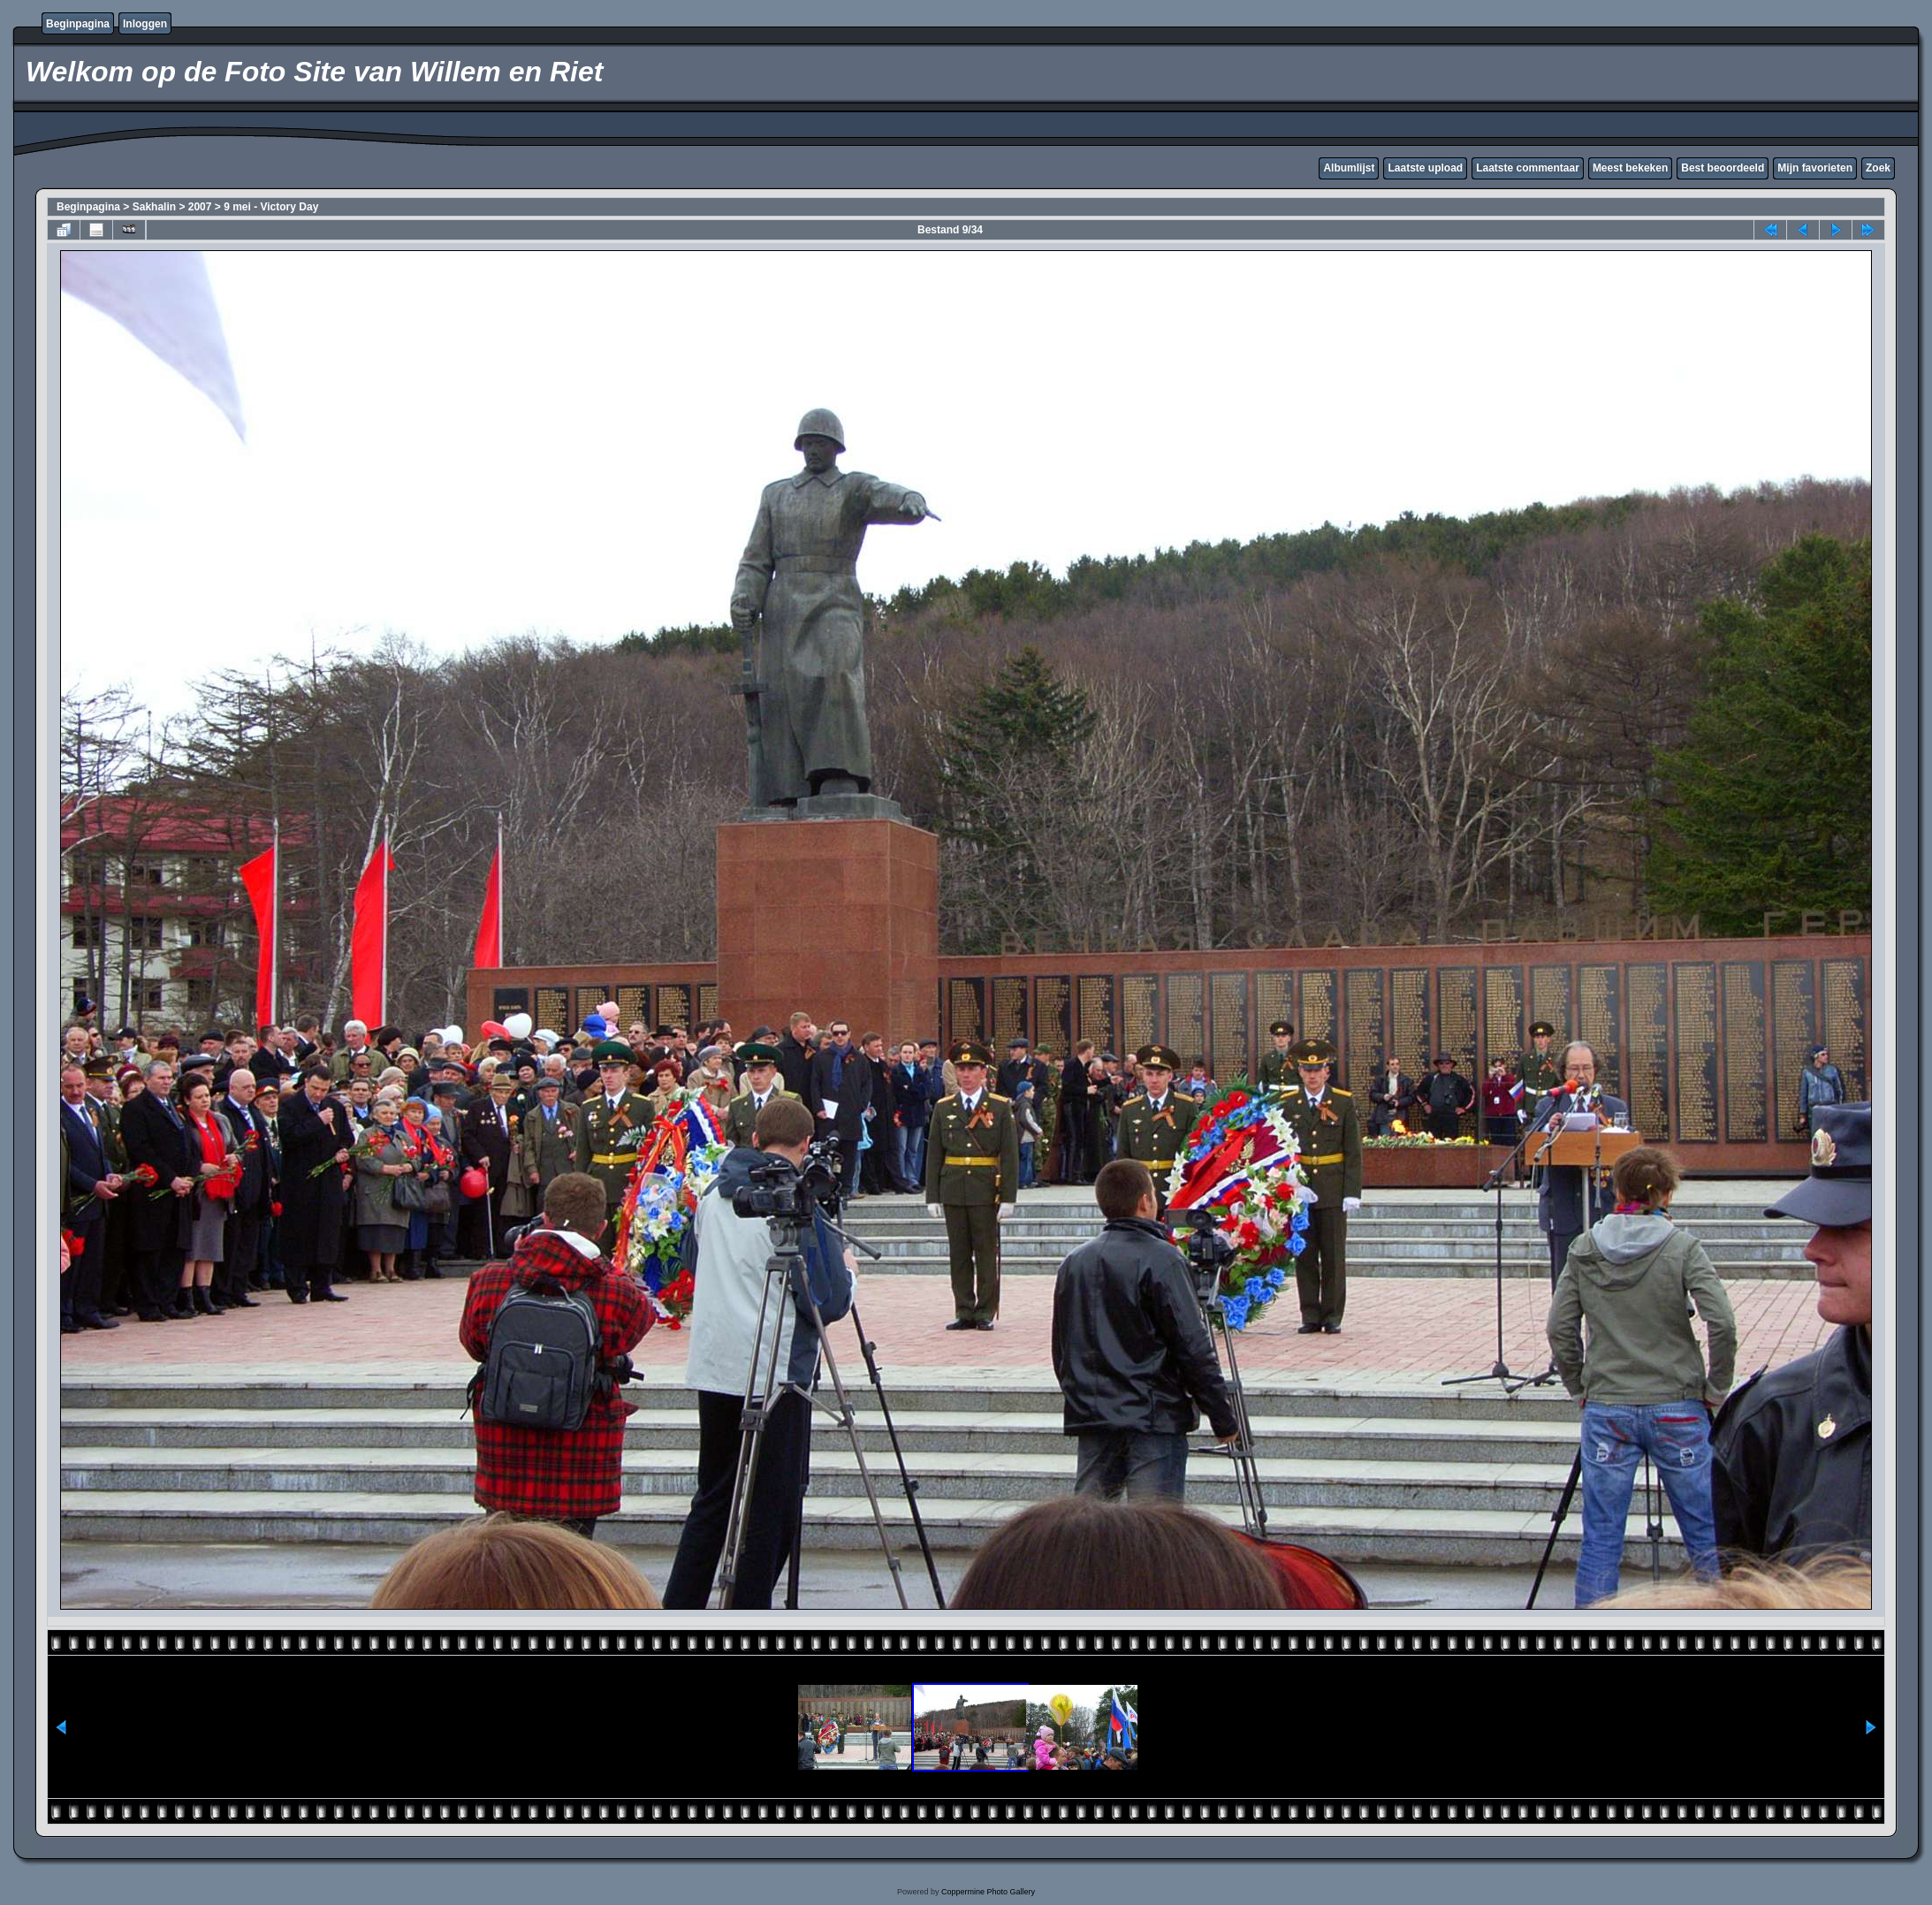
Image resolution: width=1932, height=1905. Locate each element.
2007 (200, 207)
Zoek (1878, 168)
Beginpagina (78, 24)
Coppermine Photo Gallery (988, 1891)
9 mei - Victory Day (271, 207)
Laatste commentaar (1527, 168)
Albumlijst (1348, 168)
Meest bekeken (1630, 168)
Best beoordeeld (1722, 168)
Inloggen (145, 24)
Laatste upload (1425, 168)
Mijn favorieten (1814, 168)
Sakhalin (154, 207)
